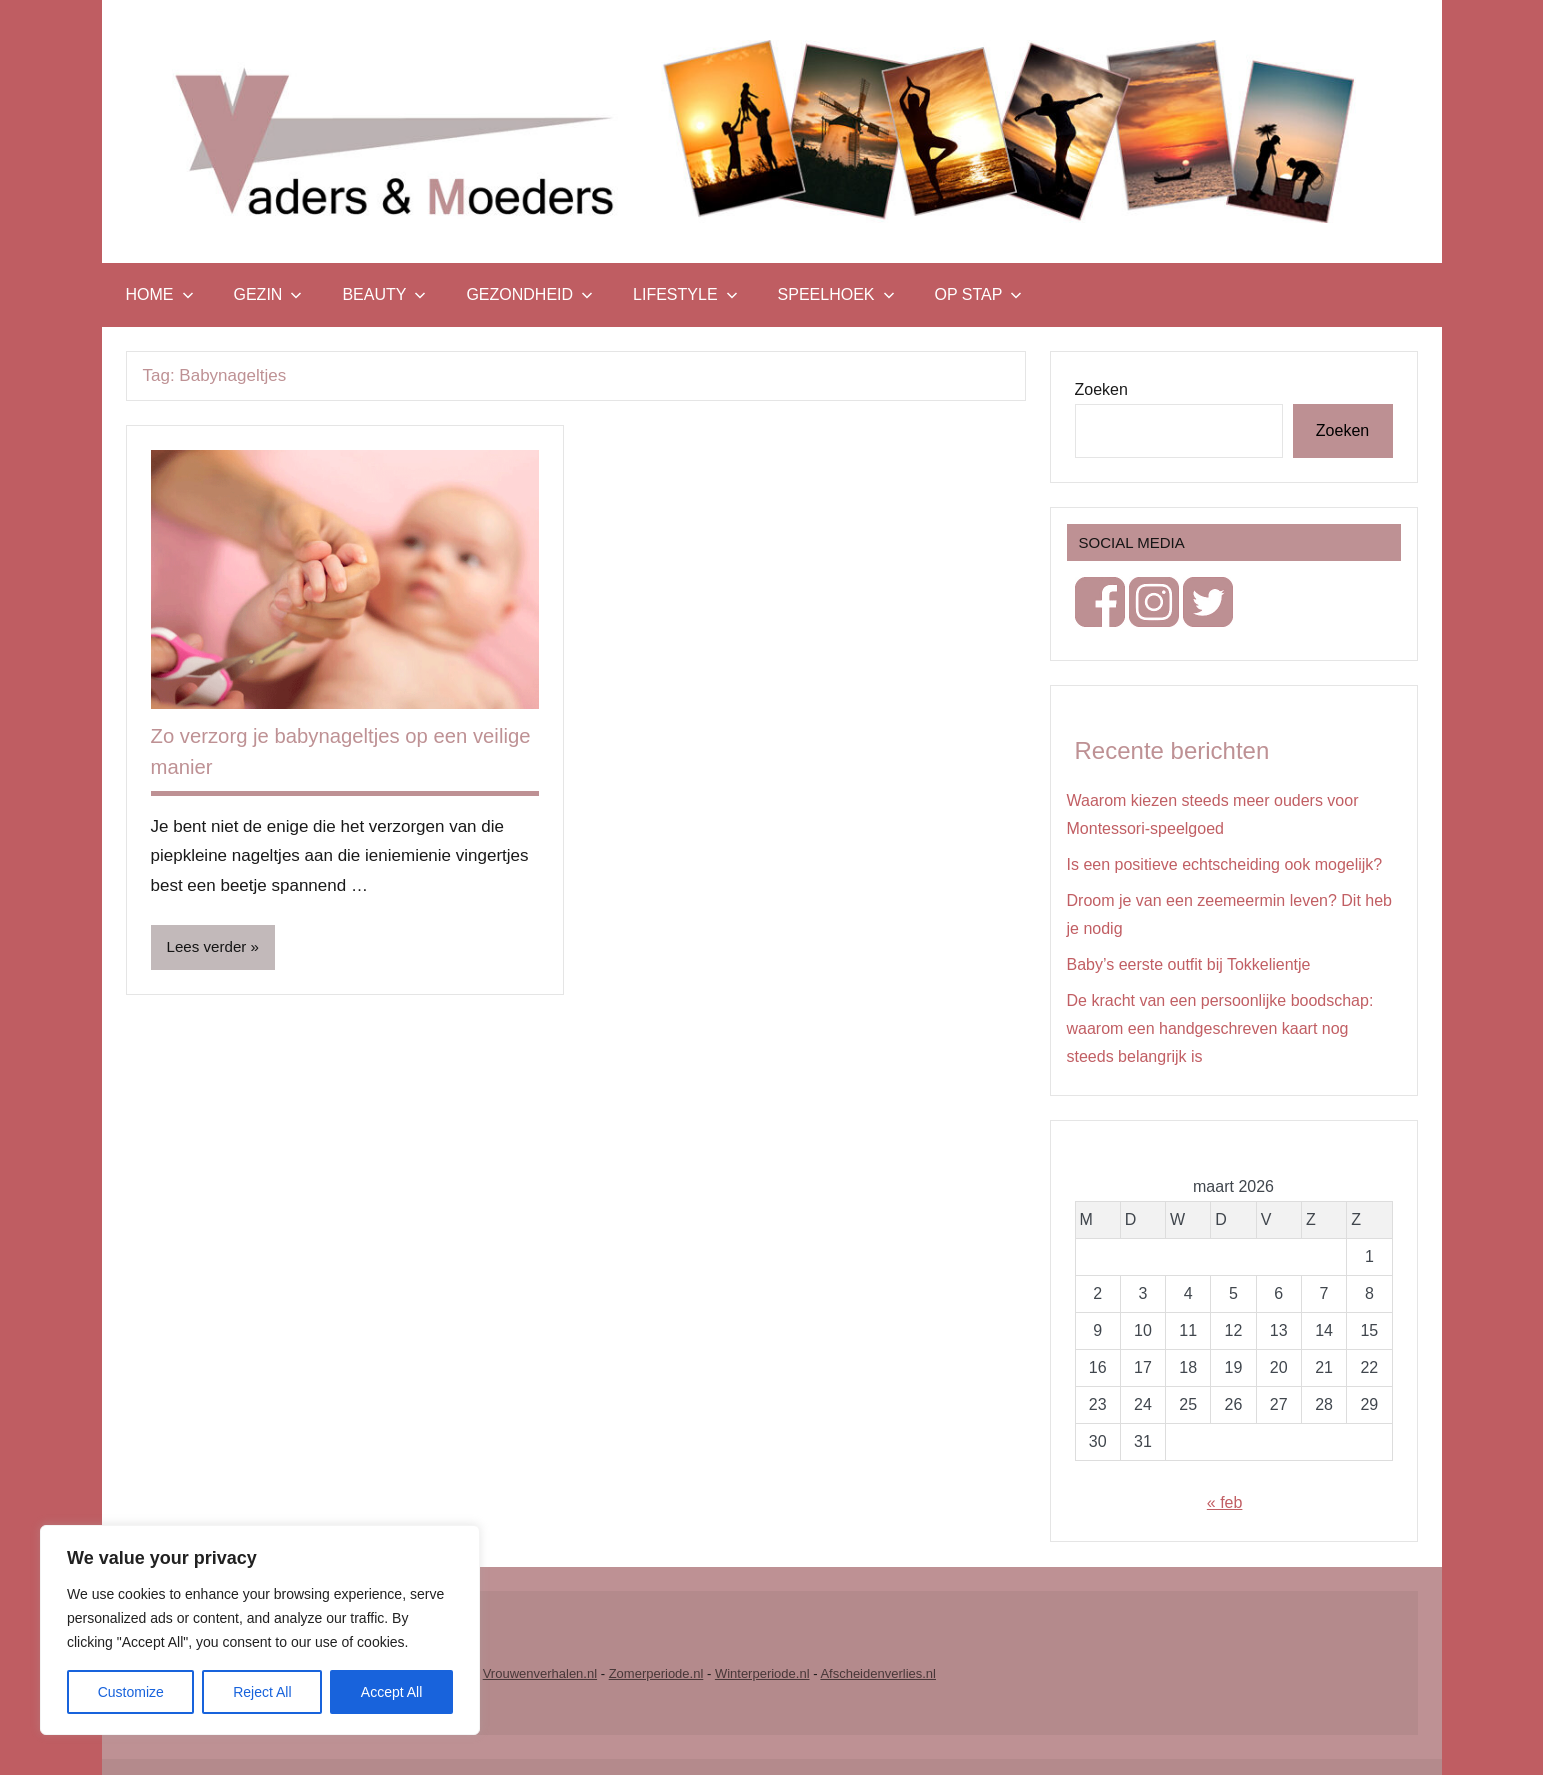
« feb (1225, 1502)
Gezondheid (529, 294)
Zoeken (1101, 389)
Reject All (262, 1692)
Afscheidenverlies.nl (878, 1673)
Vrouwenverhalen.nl (540, 1673)
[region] (260, 1630)
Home (160, 294)
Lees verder (209, 947)
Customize (131, 1692)
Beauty (384, 294)
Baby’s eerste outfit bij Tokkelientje (1189, 964)
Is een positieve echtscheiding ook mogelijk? (1225, 864)
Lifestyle (685, 294)
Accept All (391, 1692)
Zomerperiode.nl (656, 1673)
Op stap (979, 294)
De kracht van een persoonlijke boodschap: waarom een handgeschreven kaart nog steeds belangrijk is (1220, 1028)
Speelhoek (836, 294)
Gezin (268, 294)
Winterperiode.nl (762, 1673)
